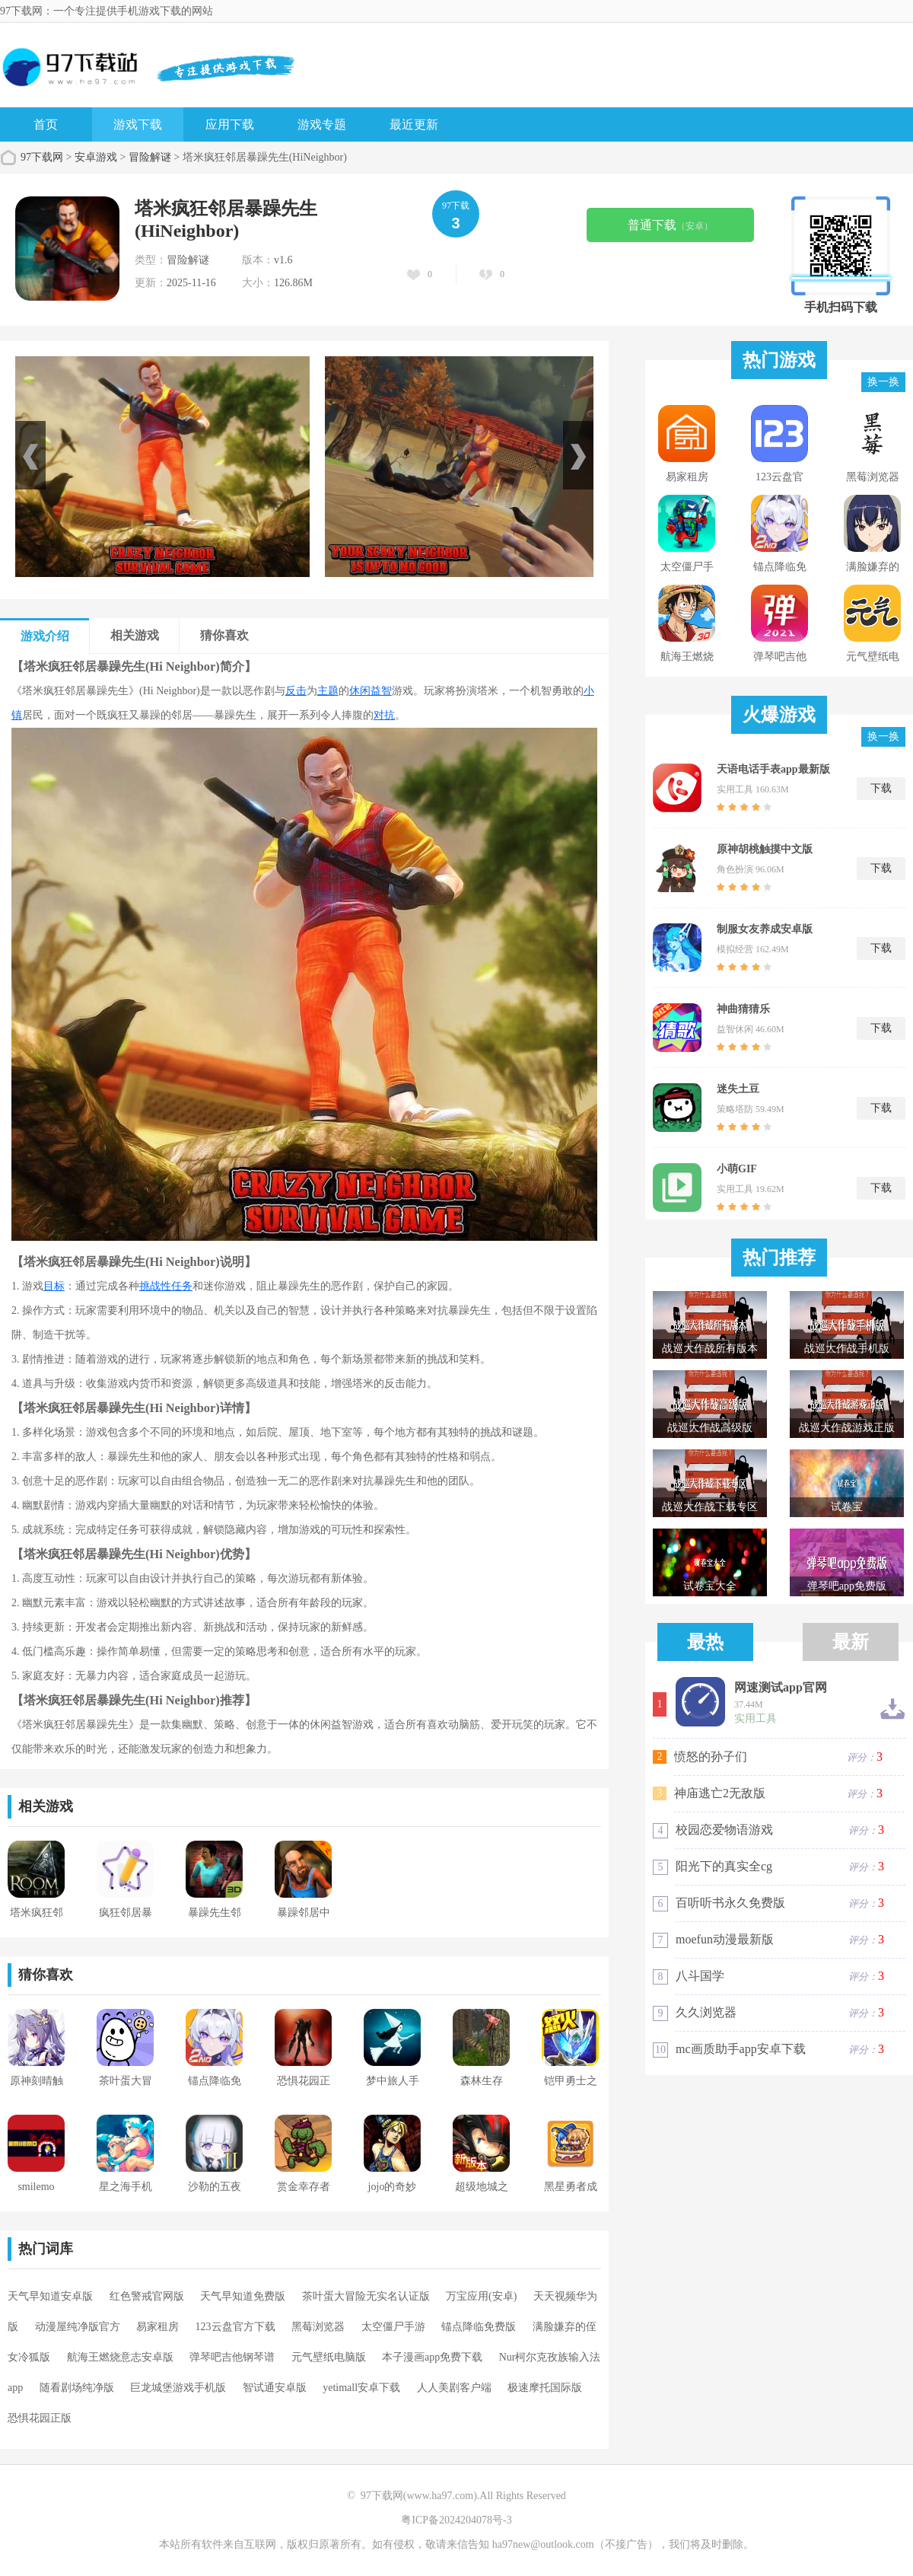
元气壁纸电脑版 (328, 2357)
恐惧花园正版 (40, 2418)
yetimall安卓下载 (361, 2387)
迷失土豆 (738, 1089)
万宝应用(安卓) (481, 2296)
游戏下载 (137, 124)
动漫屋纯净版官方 (77, 2326)
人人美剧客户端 (454, 2387)
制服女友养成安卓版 (765, 929)
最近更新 (414, 124)
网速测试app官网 (780, 1688)
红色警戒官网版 (147, 2296)
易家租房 (157, 2326)
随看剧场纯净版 (77, 2387)
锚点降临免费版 (478, 2326)
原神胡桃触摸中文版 (765, 849)
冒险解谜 (150, 157)
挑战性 (155, 1286)
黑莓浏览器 (318, 2326)
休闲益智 (370, 691)
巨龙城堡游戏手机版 (178, 2387)
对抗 (384, 715)
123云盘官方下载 (235, 2326)
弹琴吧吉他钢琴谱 (232, 2357)
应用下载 (229, 124)
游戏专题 (321, 124)
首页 (45, 124)
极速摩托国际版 (544, 2387)
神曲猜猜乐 (743, 1009)
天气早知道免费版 (242, 2296)
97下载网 (42, 157)
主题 (328, 691)
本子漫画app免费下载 (432, 2357)
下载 (881, 788)
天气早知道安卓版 (50, 2296)
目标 (54, 1286)
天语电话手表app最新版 (773, 769)
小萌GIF (737, 1169)
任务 (181, 1286)
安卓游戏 (96, 157)
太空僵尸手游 (393, 2326)
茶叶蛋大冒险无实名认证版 (366, 2296)
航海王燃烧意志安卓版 (120, 2357)
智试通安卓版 (275, 2387)
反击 (296, 691)
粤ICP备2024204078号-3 (456, 2520)
